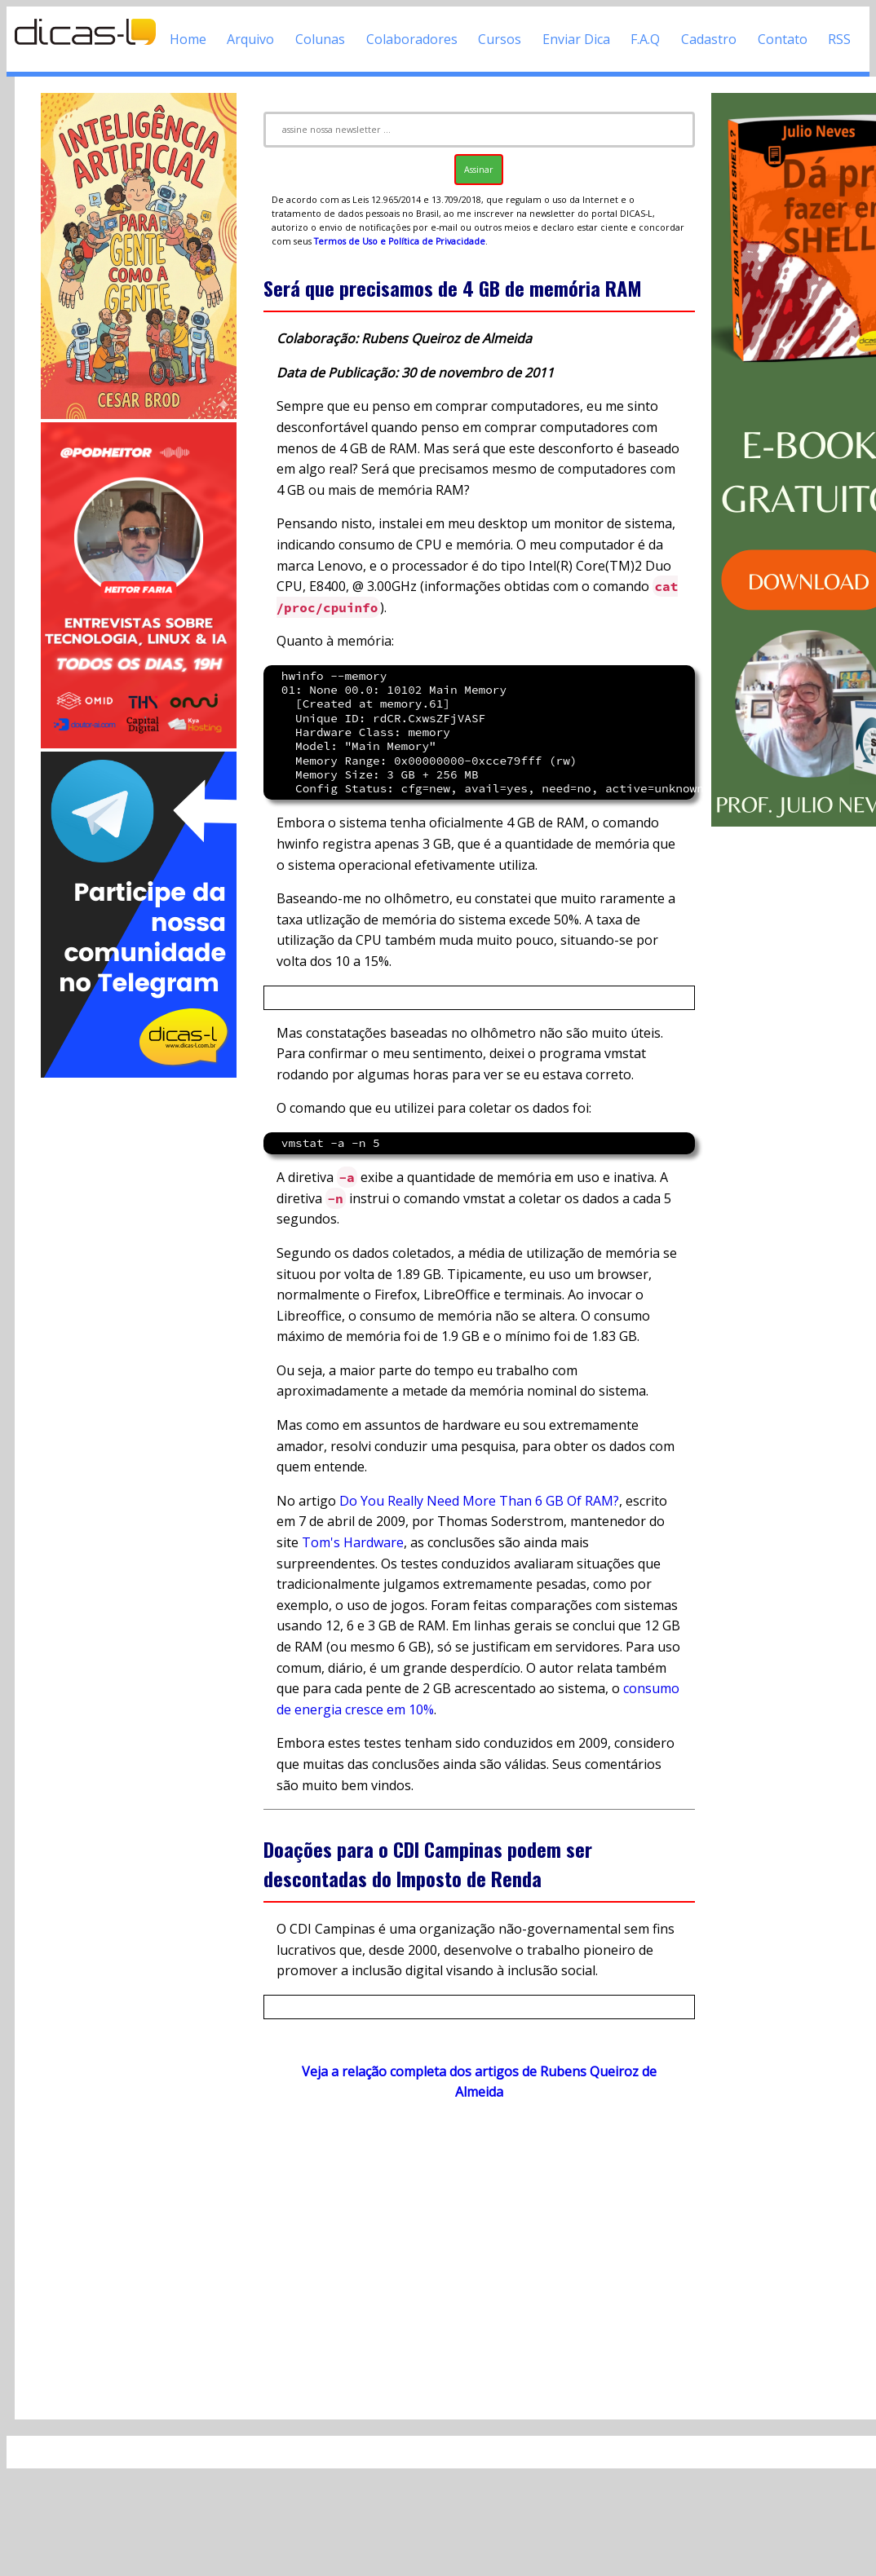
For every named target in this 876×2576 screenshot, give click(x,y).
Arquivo (250, 39)
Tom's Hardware (353, 1542)
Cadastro (709, 39)
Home (188, 39)
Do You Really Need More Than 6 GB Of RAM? (479, 1501)
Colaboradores (412, 39)
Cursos (499, 39)
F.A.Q (645, 39)
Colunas (320, 39)
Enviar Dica (576, 39)
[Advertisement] (138, 1325)
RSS (839, 39)
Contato (782, 39)
